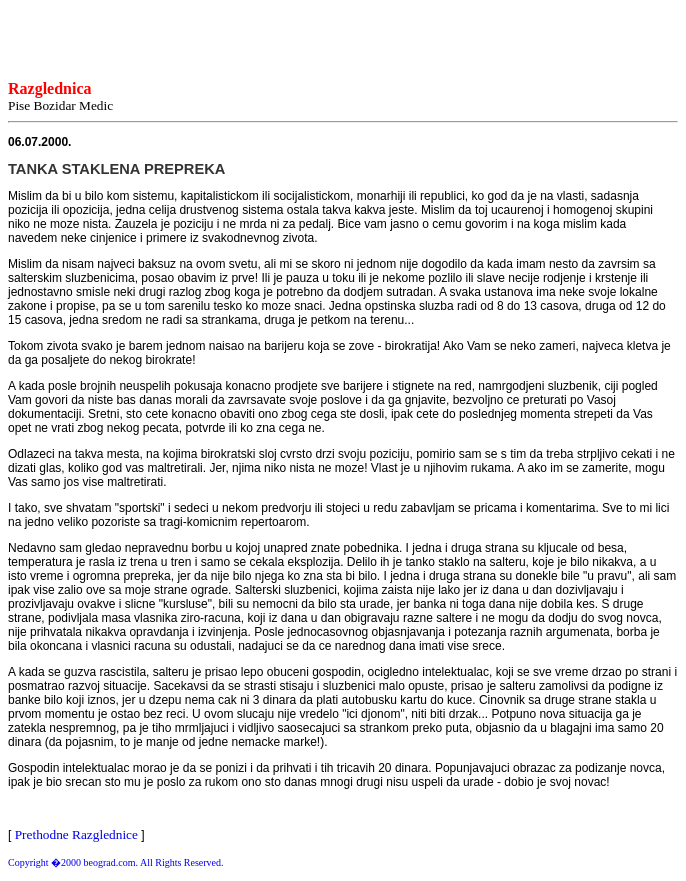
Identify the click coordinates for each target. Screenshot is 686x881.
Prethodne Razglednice (76, 834)
